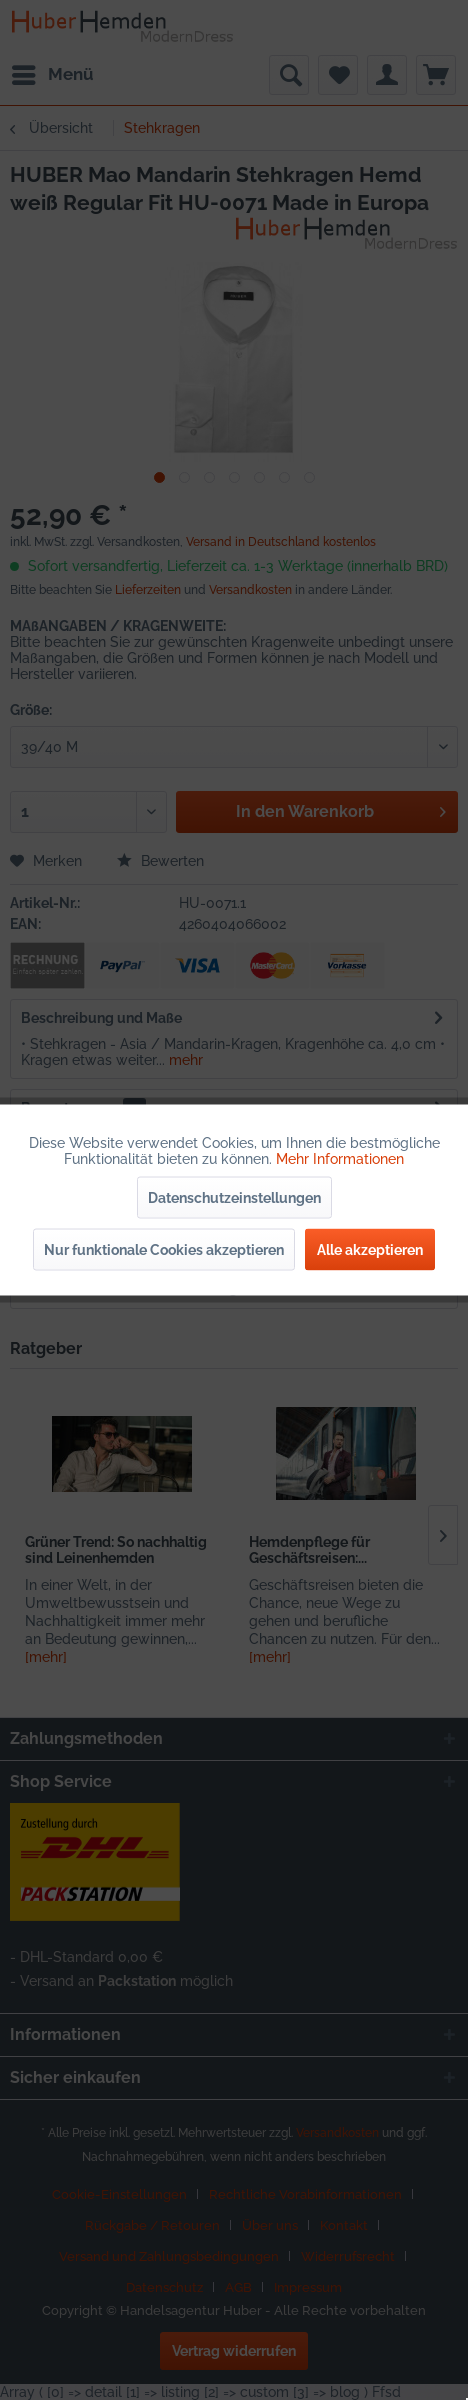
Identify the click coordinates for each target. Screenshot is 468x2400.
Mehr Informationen (340, 1159)
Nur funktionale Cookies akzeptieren (164, 1250)
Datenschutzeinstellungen (234, 1198)
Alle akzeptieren (370, 1250)
